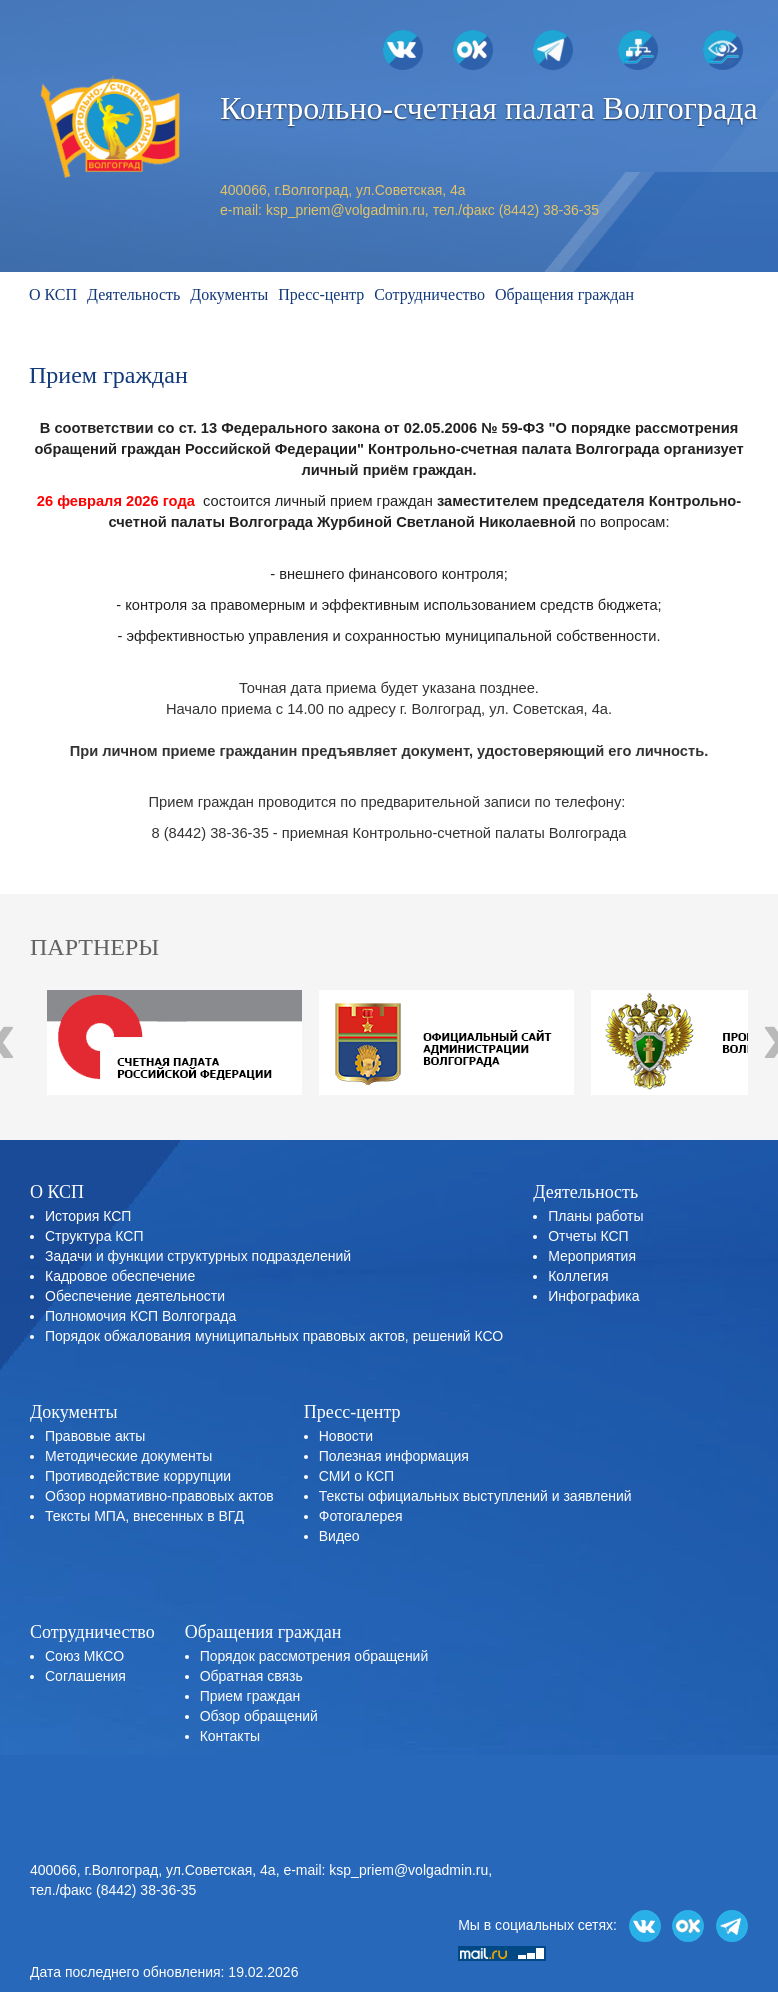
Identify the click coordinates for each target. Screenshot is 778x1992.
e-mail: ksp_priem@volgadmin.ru (385, 1870)
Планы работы (595, 1216)
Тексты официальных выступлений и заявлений (475, 1496)
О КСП (53, 294)
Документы (229, 294)
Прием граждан (250, 1696)
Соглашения (85, 1676)
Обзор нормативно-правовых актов (159, 1496)
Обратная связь (251, 1676)
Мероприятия (592, 1256)
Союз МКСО (84, 1656)
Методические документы (128, 1456)
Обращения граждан (564, 294)
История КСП (88, 1216)
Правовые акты (95, 1436)
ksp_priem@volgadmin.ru (345, 210)
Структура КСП (94, 1236)
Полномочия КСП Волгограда (140, 1316)
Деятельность (133, 294)
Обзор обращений (259, 1716)
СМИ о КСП (356, 1476)
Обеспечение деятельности (135, 1296)
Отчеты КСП (588, 1236)
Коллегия (578, 1276)
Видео (339, 1536)
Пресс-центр (321, 294)
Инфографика (593, 1296)
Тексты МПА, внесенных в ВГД (144, 1516)
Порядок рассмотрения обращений (314, 1656)
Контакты (230, 1736)
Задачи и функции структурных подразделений (198, 1256)
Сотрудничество (429, 294)
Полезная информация (394, 1456)
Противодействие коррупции (138, 1476)
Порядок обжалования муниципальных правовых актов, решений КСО (274, 1336)
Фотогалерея (361, 1516)
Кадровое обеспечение (120, 1276)
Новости (346, 1436)
